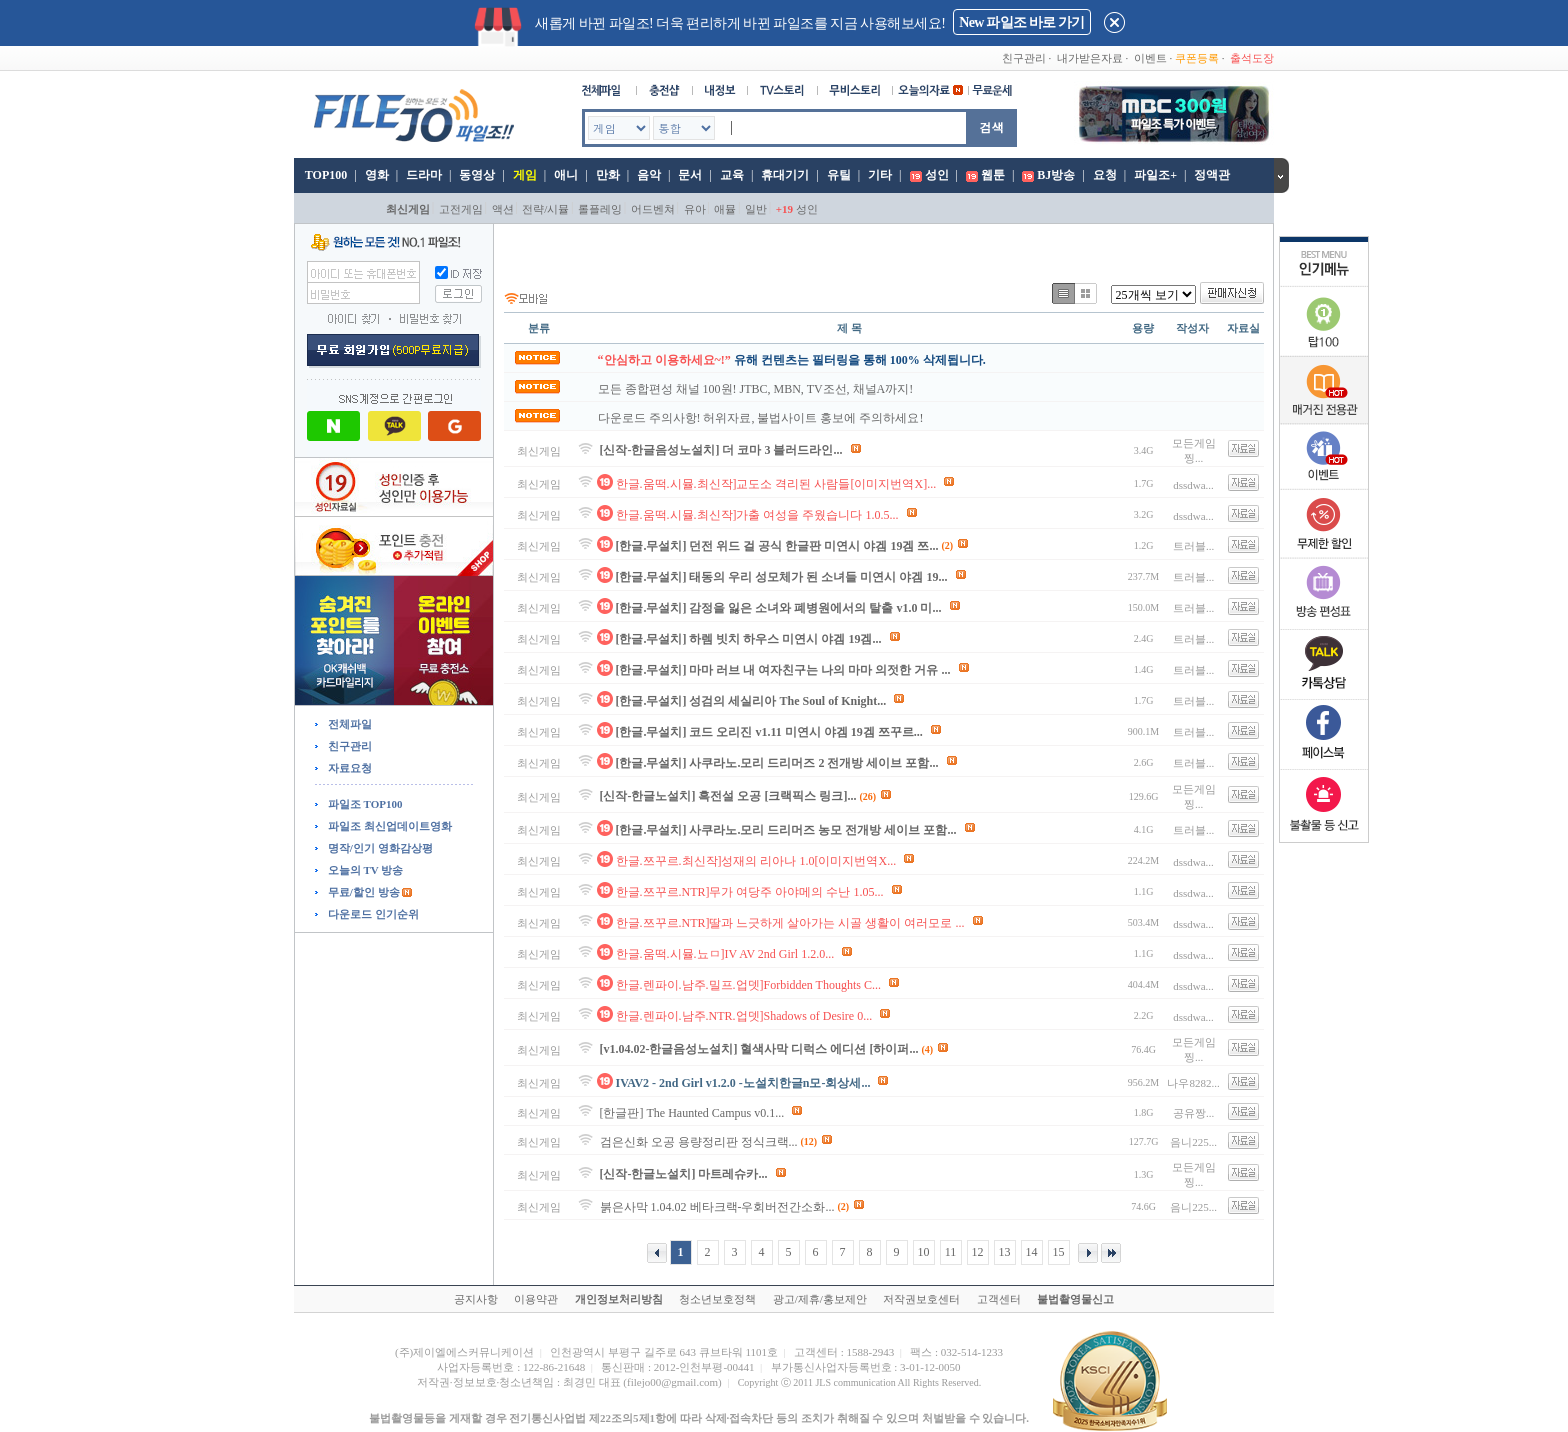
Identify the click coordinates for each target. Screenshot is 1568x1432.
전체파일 (348, 724)
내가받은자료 (1090, 58)
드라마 (424, 175)
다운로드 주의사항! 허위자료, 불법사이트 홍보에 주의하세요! (761, 418)
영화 (377, 175)
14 (1032, 1252)
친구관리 (1024, 58)
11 (951, 1252)
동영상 (477, 175)
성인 (937, 175)
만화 (608, 175)
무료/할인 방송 (362, 892)
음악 (649, 175)
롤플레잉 (600, 209)
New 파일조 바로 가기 (1021, 22)
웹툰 (993, 175)
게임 (525, 175)
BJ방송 (1056, 175)
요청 (1105, 175)
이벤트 (1150, 58)
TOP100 (324, 175)
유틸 (839, 175)
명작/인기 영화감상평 (379, 848)
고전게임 (461, 209)
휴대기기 (785, 175)
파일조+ (1155, 175)
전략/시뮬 (545, 209)
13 (1005, 1252)
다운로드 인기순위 (372, 914)
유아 (695, 209)
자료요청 (348, 768)
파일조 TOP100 (363, 804)
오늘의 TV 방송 (364, 870)
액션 (503, 209)
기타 (880, 175)
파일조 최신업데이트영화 (388, 826)
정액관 (1212, 175)
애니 (566, 175)
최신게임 (408, 209)
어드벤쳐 (653, 209)
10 (924, 1252)
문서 (690, 175)
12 (978, 1252)
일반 (756, 209)
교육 (732, 175)
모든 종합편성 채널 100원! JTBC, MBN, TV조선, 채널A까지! (756, 389)
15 (1059, 1252)
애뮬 (725, 209)
